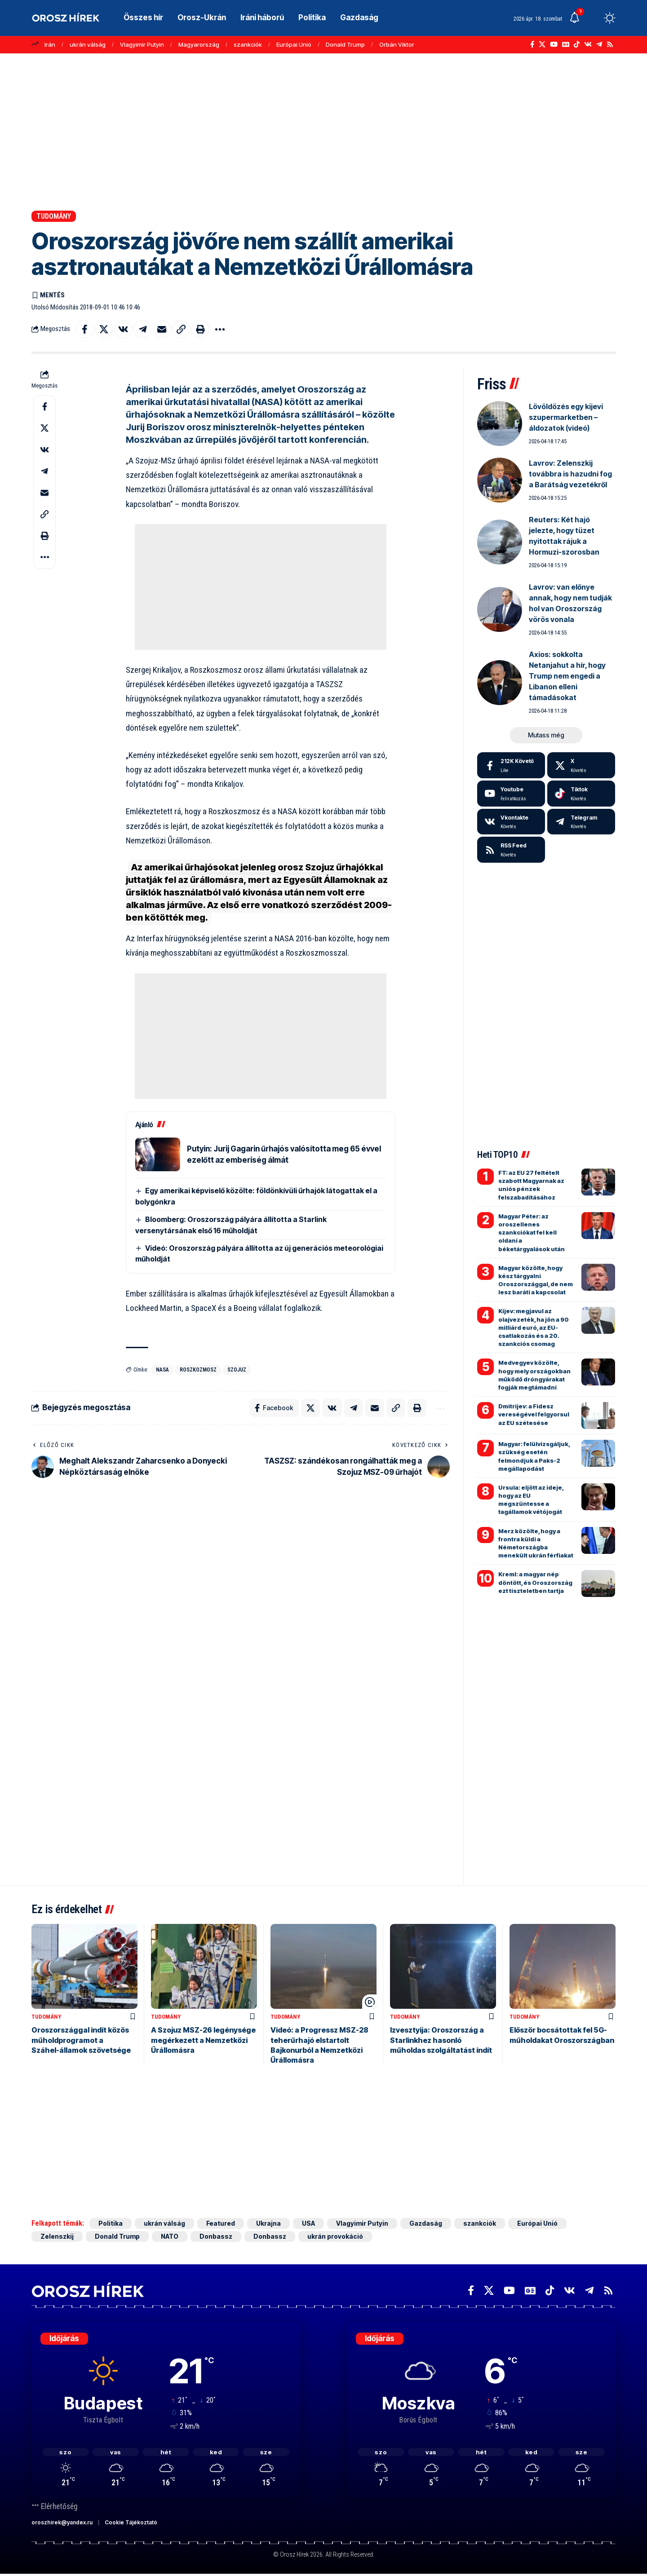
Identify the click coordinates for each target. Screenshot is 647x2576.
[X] (542, 44)
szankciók (248, 44)
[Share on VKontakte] (123, 329)
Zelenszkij (57, 2236)
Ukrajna (268, 2223)
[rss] (511, 850)
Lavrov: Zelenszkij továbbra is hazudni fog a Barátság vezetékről (570, 474)
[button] (593, 18)
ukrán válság (88, 44)
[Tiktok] (581, 794)
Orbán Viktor (396, 44)
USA (308, 2223)
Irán (49, 44)
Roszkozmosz (198, 1370)
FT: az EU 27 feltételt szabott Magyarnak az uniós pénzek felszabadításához (531, 1185)
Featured (220, 2223)
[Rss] (610, 44)
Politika (110, 2223)
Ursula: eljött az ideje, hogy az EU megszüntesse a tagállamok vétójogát (531, 1500)
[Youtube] (511, 794)
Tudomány (53, 216)
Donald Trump (345, 44)
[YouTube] (554, 44)
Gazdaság (425, 2223)
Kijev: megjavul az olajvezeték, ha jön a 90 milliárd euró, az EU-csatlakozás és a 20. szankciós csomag (533, 1327)
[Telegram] (599, 44)
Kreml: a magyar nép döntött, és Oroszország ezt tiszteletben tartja (535, 1582)
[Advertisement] (323, 132)
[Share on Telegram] (142, 329)
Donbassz (215, 2236)
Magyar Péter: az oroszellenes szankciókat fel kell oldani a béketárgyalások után (531, 1233)
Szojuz (236, 1370)
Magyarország (198, 44)
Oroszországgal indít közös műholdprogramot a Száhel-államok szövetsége (81, 2040)
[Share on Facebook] (84, 329)
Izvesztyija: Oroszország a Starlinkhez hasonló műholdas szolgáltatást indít (441, 2040)
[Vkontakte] (588, 44)
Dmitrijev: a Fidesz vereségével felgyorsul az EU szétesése (533, 1414)
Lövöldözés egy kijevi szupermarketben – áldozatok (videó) (566, 417)
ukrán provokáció (335, 2236)
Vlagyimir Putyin (142, 44)
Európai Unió (293, 44)
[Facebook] (532, 44)
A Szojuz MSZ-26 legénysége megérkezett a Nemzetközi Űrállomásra (203, 2040)
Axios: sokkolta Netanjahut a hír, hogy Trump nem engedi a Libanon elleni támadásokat (567, 676)
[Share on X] (104, 329)
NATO (169, 2236)
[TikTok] (577, 44)
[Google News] (566, 44)
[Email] (162, 329)
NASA (162, 1370)
